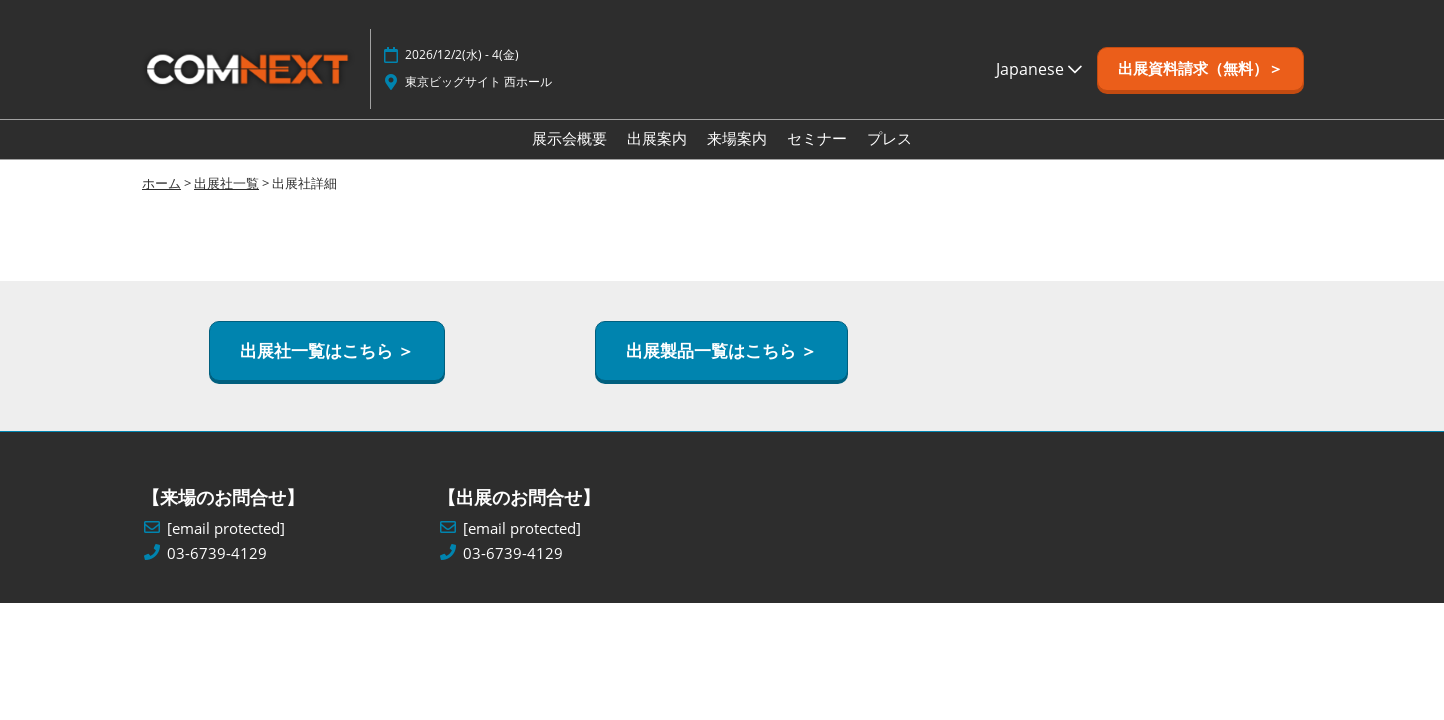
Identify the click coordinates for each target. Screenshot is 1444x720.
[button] (1200, 69)
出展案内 (657, 138)
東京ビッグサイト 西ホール (478, 81)
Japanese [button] (1039, 69)
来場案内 (737, 138)
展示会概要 (569, 138)
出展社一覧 (226, 183)
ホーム (161, 183)
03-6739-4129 (217, 553)
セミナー (817, 138)
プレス (889, 138)
